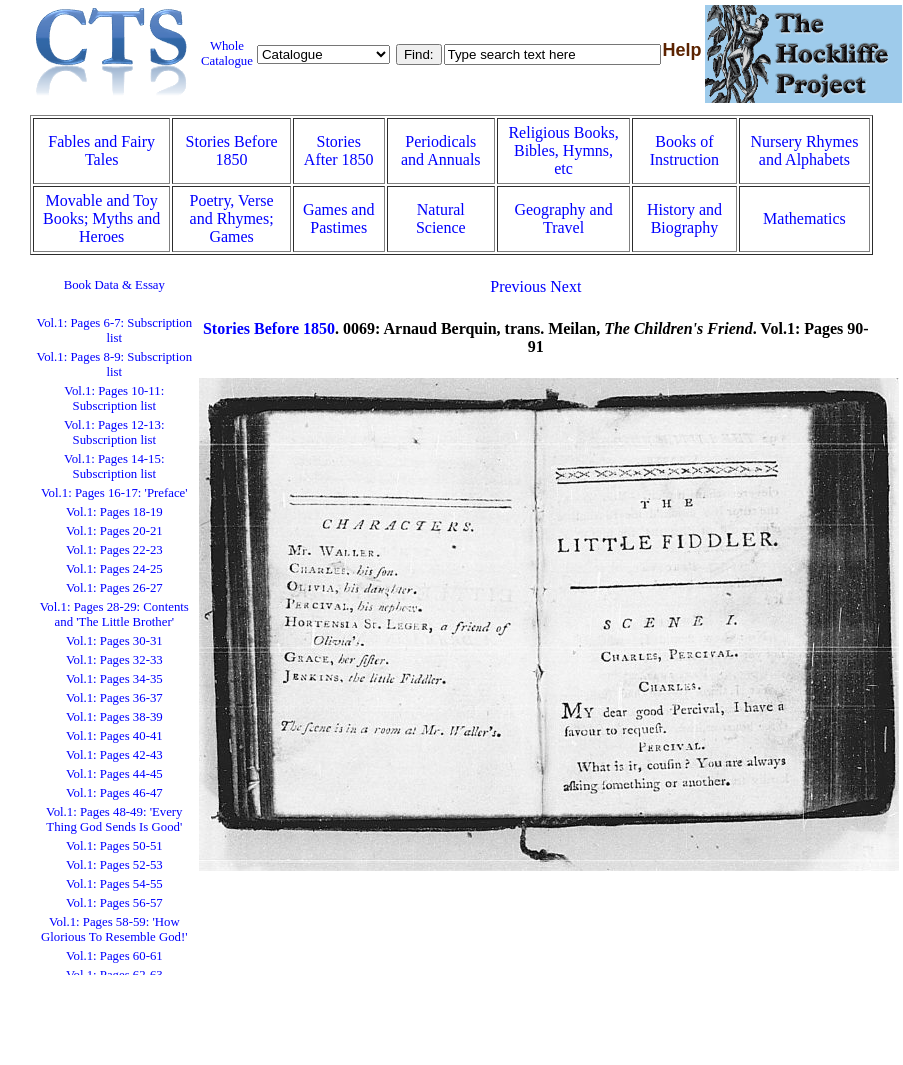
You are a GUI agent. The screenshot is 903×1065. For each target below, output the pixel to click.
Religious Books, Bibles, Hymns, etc (563, 150)
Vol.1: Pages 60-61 (114, 956)
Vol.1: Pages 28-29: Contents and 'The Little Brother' (114, 614)
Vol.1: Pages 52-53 (114, 865)
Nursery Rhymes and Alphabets (804, 150)
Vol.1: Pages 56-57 (114, 903)
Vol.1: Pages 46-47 (114, 793)
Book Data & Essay (114, 285)
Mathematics (804, 218)
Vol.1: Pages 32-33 (114, 660)
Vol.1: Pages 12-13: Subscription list (114, 432)
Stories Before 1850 (232, 150)
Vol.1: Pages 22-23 (114, 550)
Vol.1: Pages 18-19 (114, 512)
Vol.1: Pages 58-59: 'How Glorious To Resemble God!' (114, 929)
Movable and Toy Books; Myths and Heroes (101, 218)
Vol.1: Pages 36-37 (114, 698)
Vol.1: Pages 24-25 (114, 569)
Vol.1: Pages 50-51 (114, 846)
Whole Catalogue (227, 53)
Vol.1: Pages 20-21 (114, 531)
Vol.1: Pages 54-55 (114, 884)
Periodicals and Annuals (441, 150)
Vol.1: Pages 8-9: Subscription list (114, 364)
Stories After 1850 (339, 150)
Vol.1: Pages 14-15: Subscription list (114, 466)
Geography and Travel (563, 218)
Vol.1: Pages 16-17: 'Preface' (114, 493)
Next (565, 286)
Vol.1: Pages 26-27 (114, 588)
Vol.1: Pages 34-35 (114, 679)
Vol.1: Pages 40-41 (114, 736)
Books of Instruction (684, 150)
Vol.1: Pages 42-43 (114, 755)
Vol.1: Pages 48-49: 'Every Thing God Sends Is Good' (114, 819)
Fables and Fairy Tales (101, 150)
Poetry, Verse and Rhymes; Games (232, 218)
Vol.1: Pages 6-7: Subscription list (114, 330)
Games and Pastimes (339, 218)
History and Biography (684, 218)
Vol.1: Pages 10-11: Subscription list (114, 398)
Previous (518, 286)
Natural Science (441, 218)
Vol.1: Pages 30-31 (114, 641)
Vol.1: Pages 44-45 (114, 774)
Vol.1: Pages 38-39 (114, 717)
